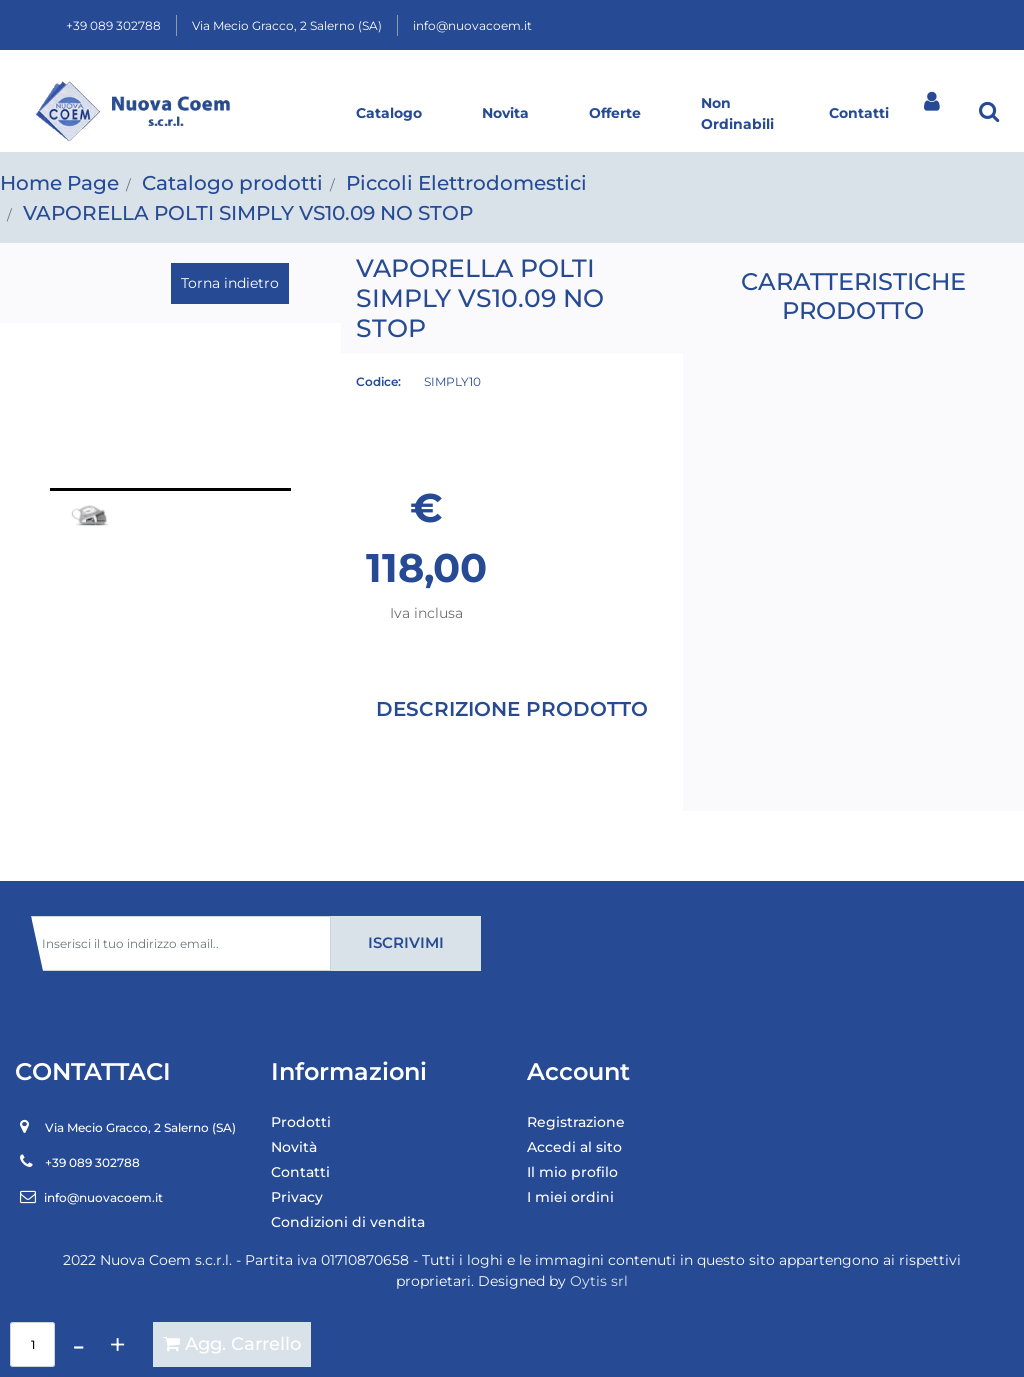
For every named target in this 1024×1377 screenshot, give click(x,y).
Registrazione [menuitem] (576, 1122)
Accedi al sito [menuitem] (574, 1147)
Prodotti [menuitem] (301, 1122)
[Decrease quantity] (78, 1344)
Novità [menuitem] (294, 1147)
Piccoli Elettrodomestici (466, 183)
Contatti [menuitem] (300, 1172)
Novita (505, 113)
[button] (170, 407)
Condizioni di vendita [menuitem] (348, 1222)
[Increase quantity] (117, 1344)
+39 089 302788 (113, 25)
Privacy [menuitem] (297, 1197)
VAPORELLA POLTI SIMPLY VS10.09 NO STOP (248, 213)
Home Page (59, 183)
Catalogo (389, 113)
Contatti (859, 113)
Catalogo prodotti (232, 183)
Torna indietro (230, 283)
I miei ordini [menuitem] (570, 1197)
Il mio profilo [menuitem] (572, 1172)
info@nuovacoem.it (472, 25)
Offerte (615, 113)
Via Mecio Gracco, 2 (287, 25)
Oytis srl (599, 1281)
